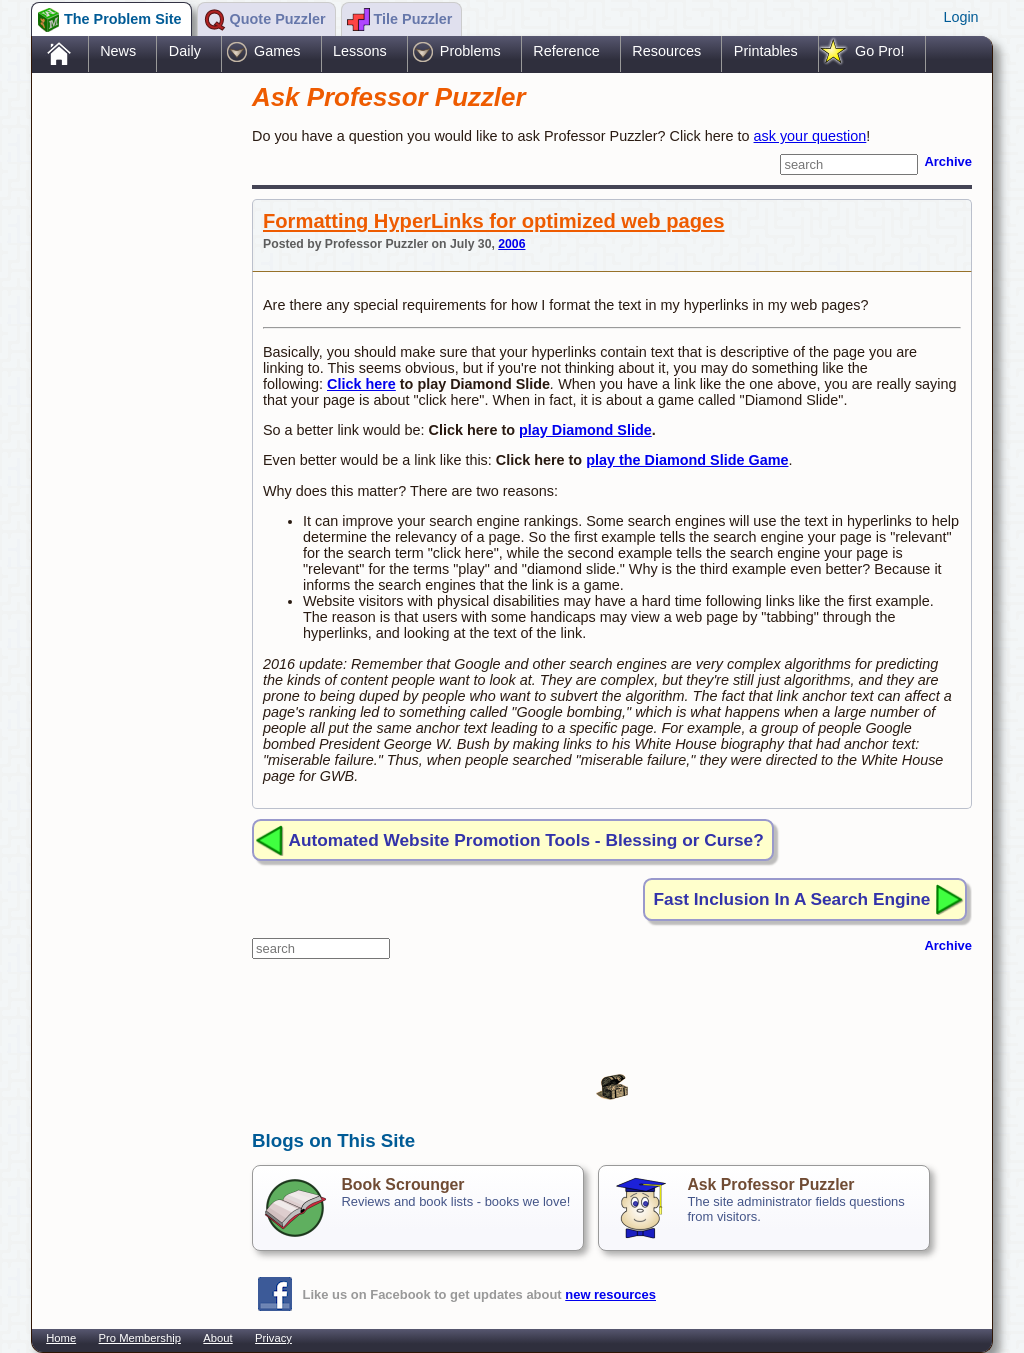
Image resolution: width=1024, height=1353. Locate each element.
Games (277, 51)
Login (960, 17)
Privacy (273, 1338)
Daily (185, 51)
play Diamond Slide (585, 430)
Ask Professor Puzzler (770, 1184)
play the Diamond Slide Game (687, 460)
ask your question (810, 136)
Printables (766, 51)
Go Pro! (880, 51)
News (118, 51)
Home (61, 1338)
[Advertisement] (132, 393)
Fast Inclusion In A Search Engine (792, 899)
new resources (610, 1294)
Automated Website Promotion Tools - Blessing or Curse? (526, 840)
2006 (511, 244)
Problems (470, 51)
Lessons (360, 51)
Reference (566, 51)
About (217, 1338)
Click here (361, 384)
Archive (948, 161)
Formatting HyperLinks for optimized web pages (493, 221)
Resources (666, 51)
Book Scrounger (402, 1184)
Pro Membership (140, 1338)
